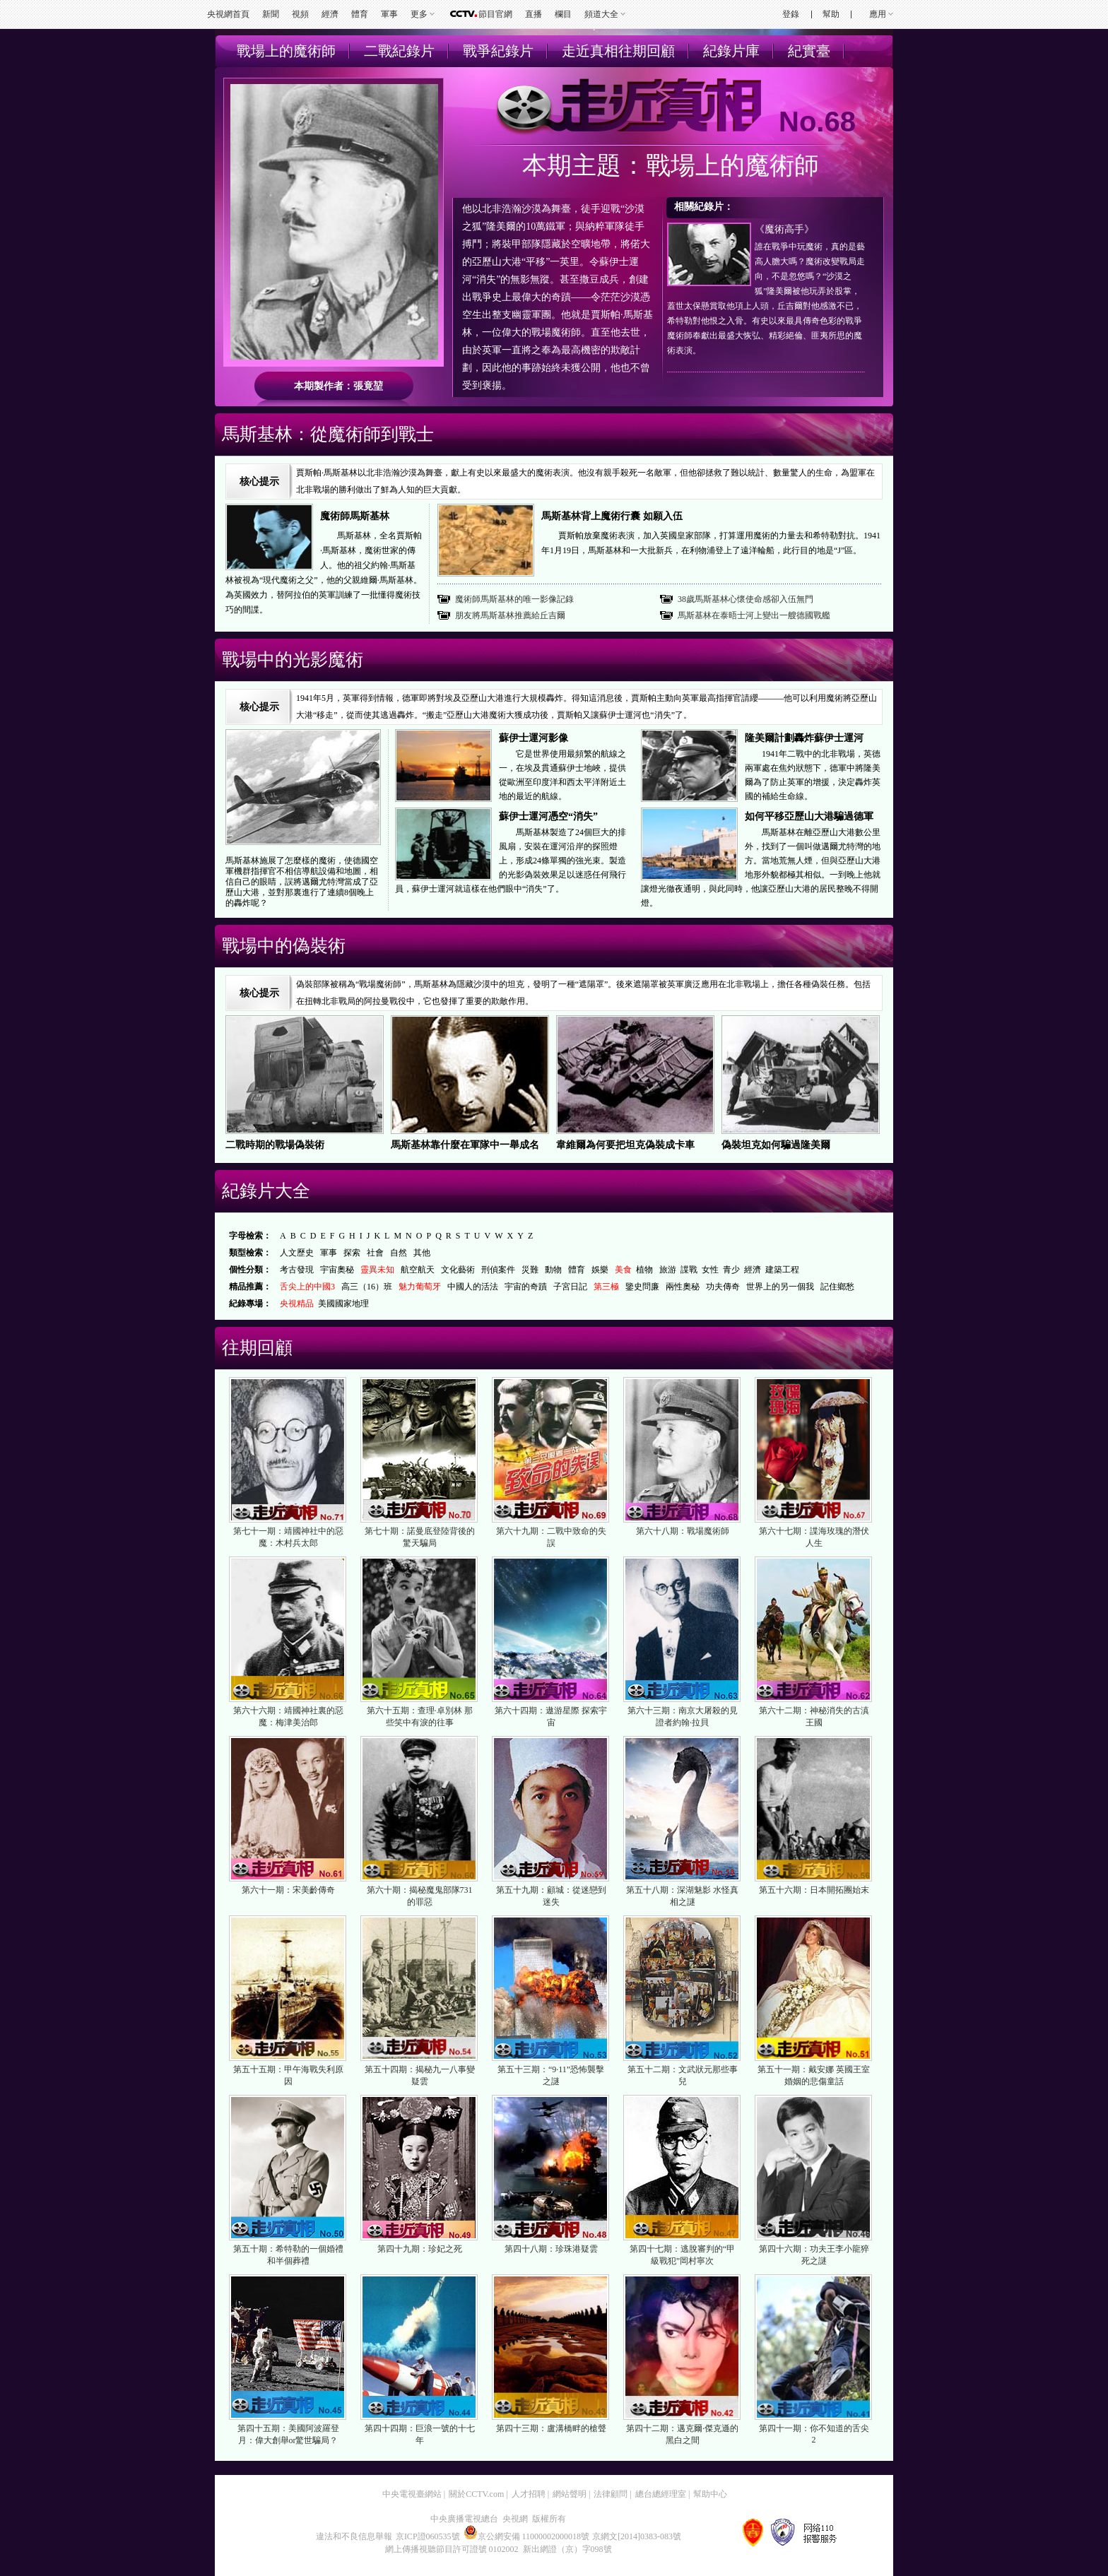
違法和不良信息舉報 (354, 2536)
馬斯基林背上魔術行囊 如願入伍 (612, 516)
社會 (375, 1253)
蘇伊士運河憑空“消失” (548, 816)
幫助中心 (710, 2494)
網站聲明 (570, 2494)
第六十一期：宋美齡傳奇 (288, 1890)
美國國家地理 (343, 1303)
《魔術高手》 (784, 229)
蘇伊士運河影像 (533, 738)
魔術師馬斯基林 (354, 516)
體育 (359, 14)
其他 (421, 1253)
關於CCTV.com (476, 2494)
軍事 (389, 14)
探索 (351, 1253)
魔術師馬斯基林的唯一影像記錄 (514, 599)
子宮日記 (570, 1287)
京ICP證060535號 (428, 2536)
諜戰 (688, 1270)
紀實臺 (809, 51)
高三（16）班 (366, 1287)
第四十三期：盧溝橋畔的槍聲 (551, 2428)
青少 (731, 1270)
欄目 (563, 14)
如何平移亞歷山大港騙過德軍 (809, 816)
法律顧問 (610, 2494)
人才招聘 (529, 2494)
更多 (419, 14)
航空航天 (418, 1270)
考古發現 (297, 1270)
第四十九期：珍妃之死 (419, 2249)
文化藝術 (458, 1270)
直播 (533, 14)
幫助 (831, 14)
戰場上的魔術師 (286, 51)
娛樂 (599, 1270)
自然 (398, 1253)
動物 (553, 1270)
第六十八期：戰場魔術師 (682, 1531)
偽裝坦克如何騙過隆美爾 (775, 1145)
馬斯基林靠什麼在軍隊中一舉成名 (465, 1145)
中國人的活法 (472, 1287)
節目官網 (495, 14)
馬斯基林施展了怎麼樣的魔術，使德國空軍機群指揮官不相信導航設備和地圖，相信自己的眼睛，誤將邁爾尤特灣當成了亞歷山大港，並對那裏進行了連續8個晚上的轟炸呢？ (301, 882)
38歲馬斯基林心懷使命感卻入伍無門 (745, 599)
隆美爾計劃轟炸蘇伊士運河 (804, 738)
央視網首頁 (228, 14)
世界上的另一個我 (780, 1287)
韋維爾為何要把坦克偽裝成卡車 (625, 1145)
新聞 (270, 14)
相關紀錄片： (703, 206)
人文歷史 (297, 1253)
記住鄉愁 (837, 1287)
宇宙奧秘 (337, 1270)
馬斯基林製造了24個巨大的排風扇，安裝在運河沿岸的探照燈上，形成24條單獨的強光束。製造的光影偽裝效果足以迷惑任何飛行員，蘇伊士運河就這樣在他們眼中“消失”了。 (510, 860)
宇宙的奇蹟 (526, 1287)
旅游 (667, 1270)
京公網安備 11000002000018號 (527, 2536)
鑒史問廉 (642, 1287)
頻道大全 (601, 14)
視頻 (300, 14)
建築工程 (782, 1270)
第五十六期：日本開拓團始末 (814, 1890)
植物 (644, 1270)
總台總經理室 (660, 2494)
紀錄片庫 (731, 51)
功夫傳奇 (723, 1287)
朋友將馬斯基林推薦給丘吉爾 (510, 615)
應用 (877, 14)
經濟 (330, 14)
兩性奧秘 (683, 1287)
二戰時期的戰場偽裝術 (274, 1145)
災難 (529, 1270)
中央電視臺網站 (412, 2494)
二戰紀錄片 (399, 51)
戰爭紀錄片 (498, 51)
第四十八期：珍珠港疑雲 (551, 2249)
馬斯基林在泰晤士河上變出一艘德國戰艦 (754, 615)
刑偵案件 (498, 1270)
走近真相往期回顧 (618, 51)
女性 (710, 1270)
